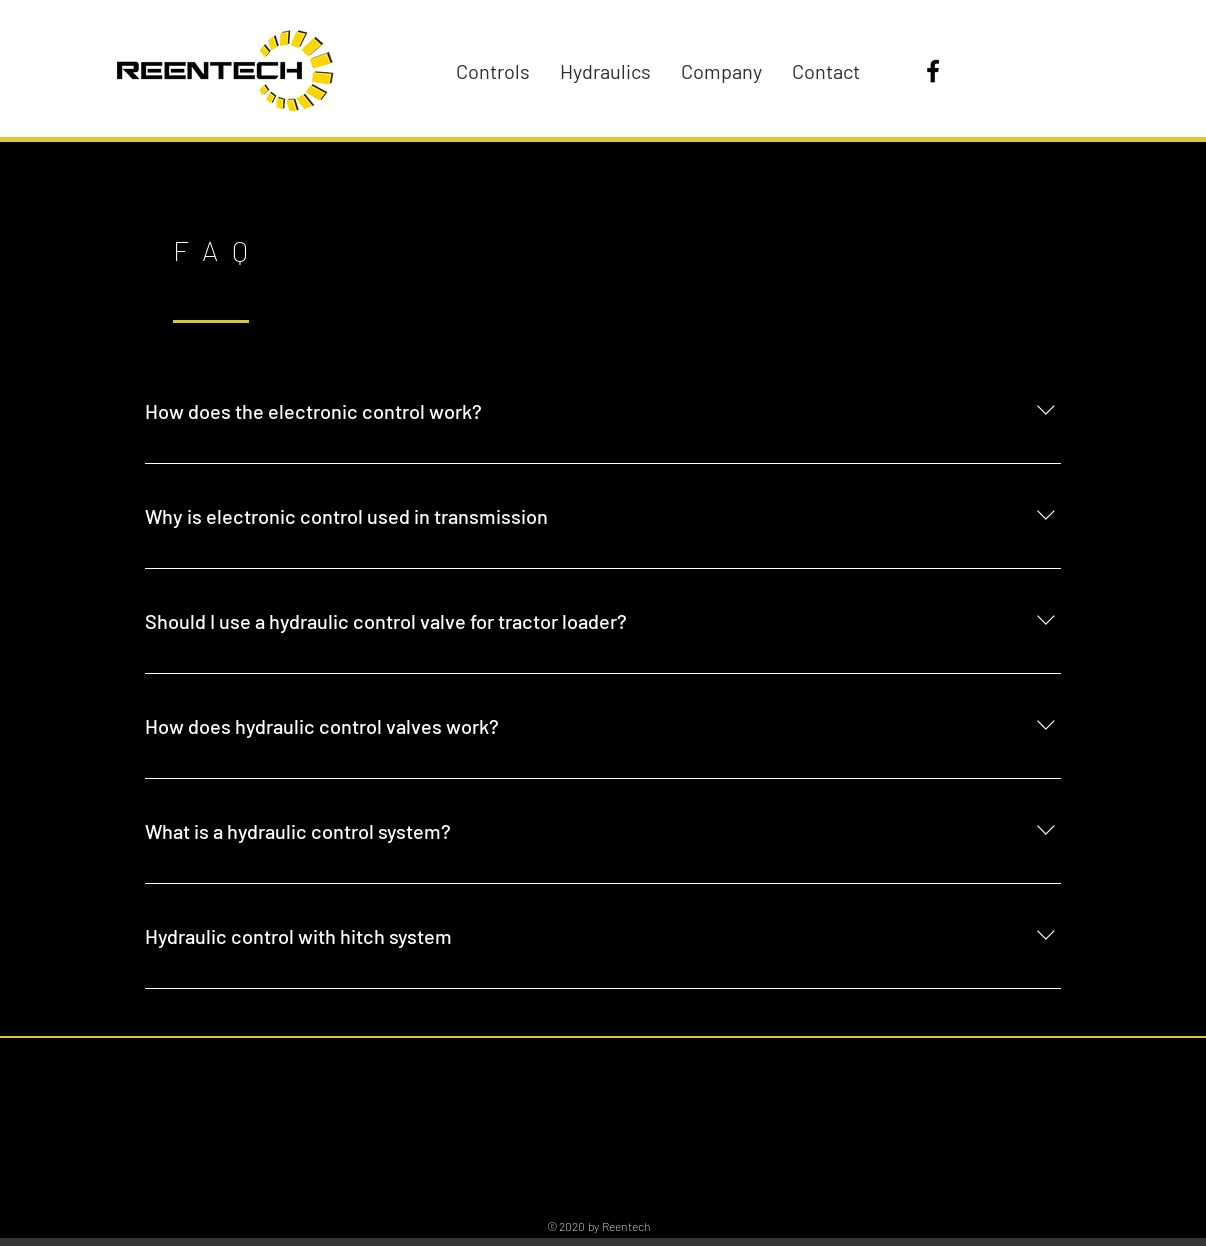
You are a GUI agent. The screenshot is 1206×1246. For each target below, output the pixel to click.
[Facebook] (933, 71)
